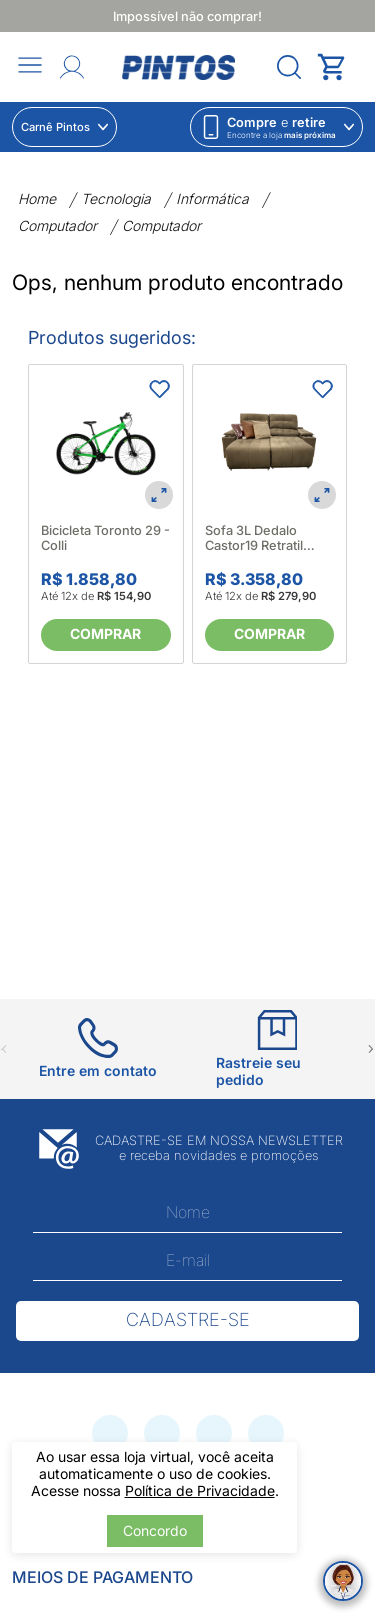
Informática (212, 198)
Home (37, 198)
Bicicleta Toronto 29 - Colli (105, 538)
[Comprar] (106, 635)
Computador (57, 225)
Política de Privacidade (200, 1490)
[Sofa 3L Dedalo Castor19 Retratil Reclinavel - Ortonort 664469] (270, 442)
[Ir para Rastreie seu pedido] (278, 1049)
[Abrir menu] (30, 66)
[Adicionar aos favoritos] (159, 389)
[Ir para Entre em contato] (98, 1048)
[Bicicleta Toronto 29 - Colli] (106, 442)
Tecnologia (116, 198)
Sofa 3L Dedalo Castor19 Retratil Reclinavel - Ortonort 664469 (268, 538)
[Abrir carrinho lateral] (340, 67)
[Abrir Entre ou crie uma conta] (72, 67)
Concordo (155, 1530)
